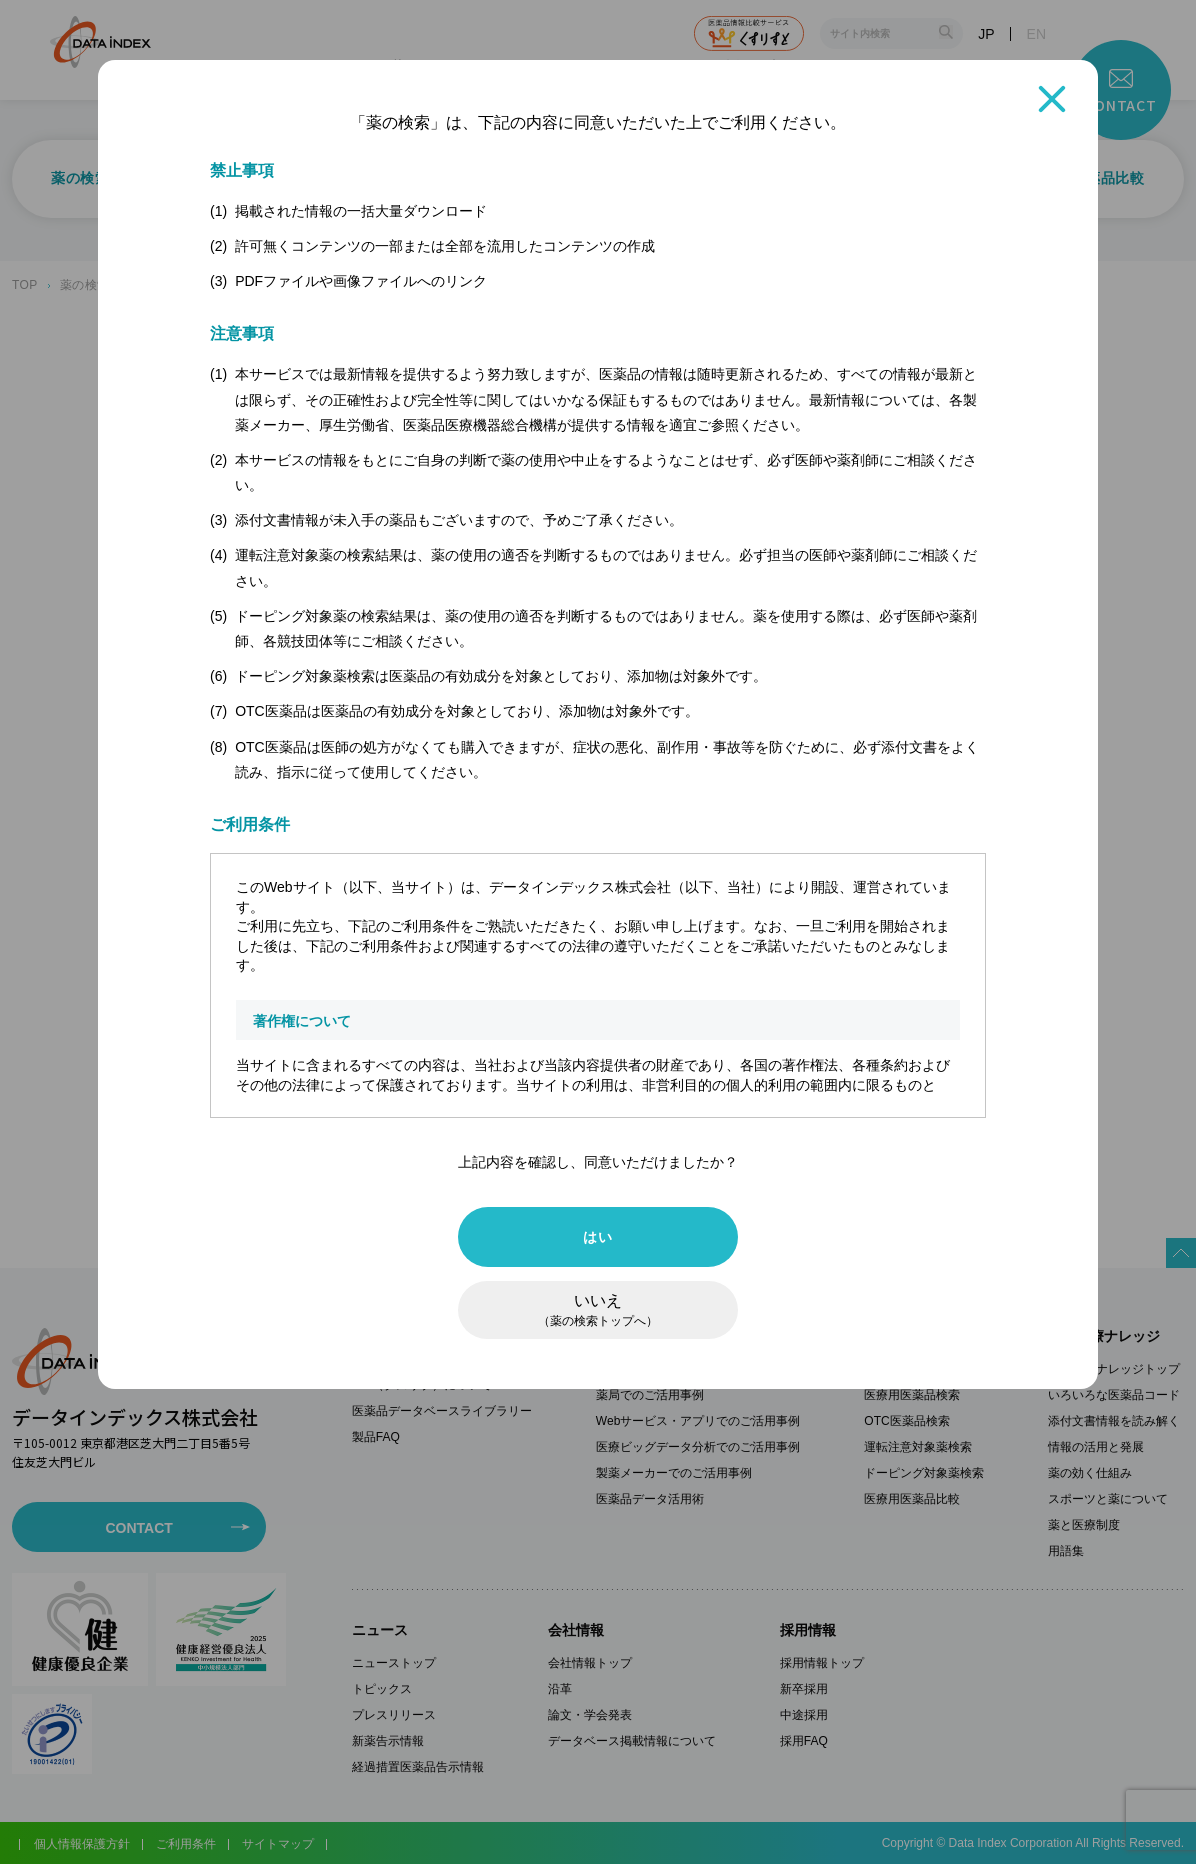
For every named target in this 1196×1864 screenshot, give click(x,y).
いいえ (598, 1310)
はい (597, 1237)
